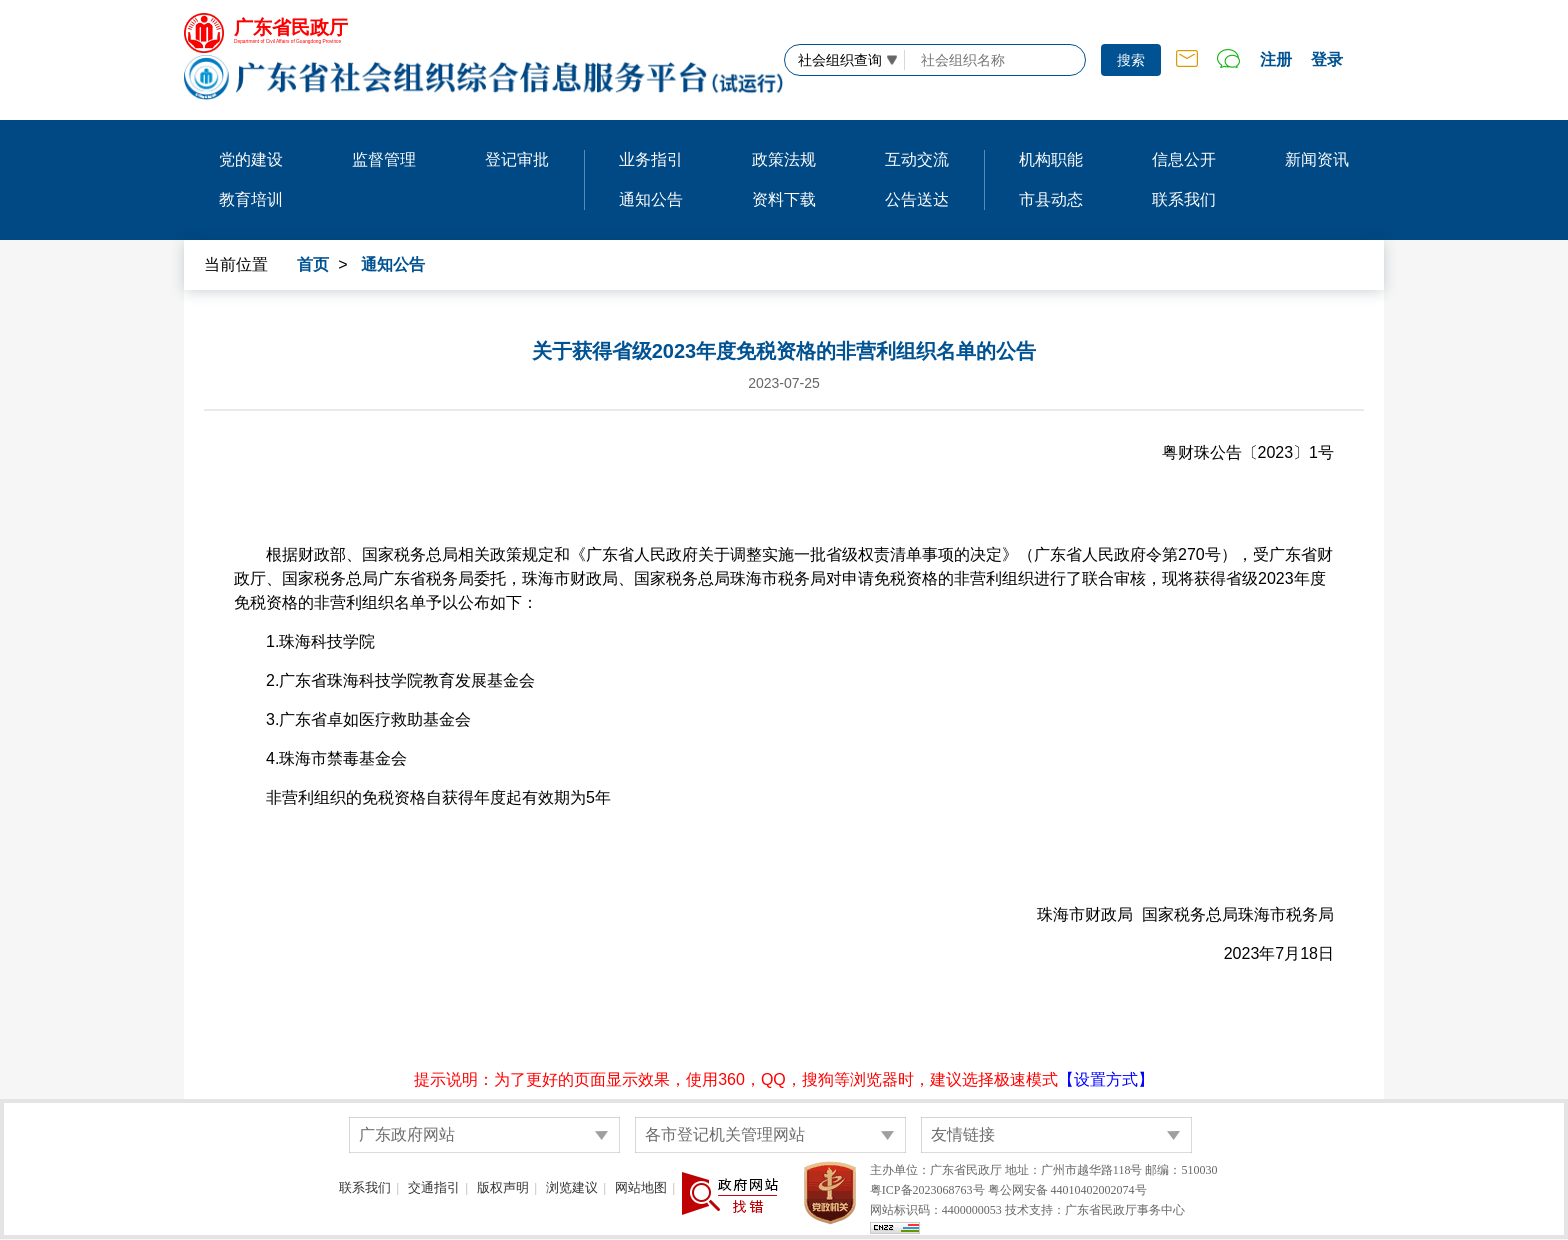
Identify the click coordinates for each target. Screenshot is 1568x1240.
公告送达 (917, 199)
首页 (313, 264)
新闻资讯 (1317, 159)
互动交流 (917, 159)
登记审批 (517, 159)
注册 (1276, 59)
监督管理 (384, 159)
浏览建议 (572, 1187)
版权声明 (503, 1187)
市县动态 (1051, 199)
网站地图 (641, 1187)
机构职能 (1051, 159)
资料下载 (784, 199)
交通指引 (434, 1187)
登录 (1327, 59)
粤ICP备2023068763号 (927, 1190)
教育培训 (251, 199)
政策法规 (784, 159)
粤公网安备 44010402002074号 (1067, 1190)
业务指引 (651, 159)
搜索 (1131, 60)
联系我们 (1184, 199)
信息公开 (1184, 159)
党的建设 (251, 159)
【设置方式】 (1106, 1079)
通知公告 (651, 199)
